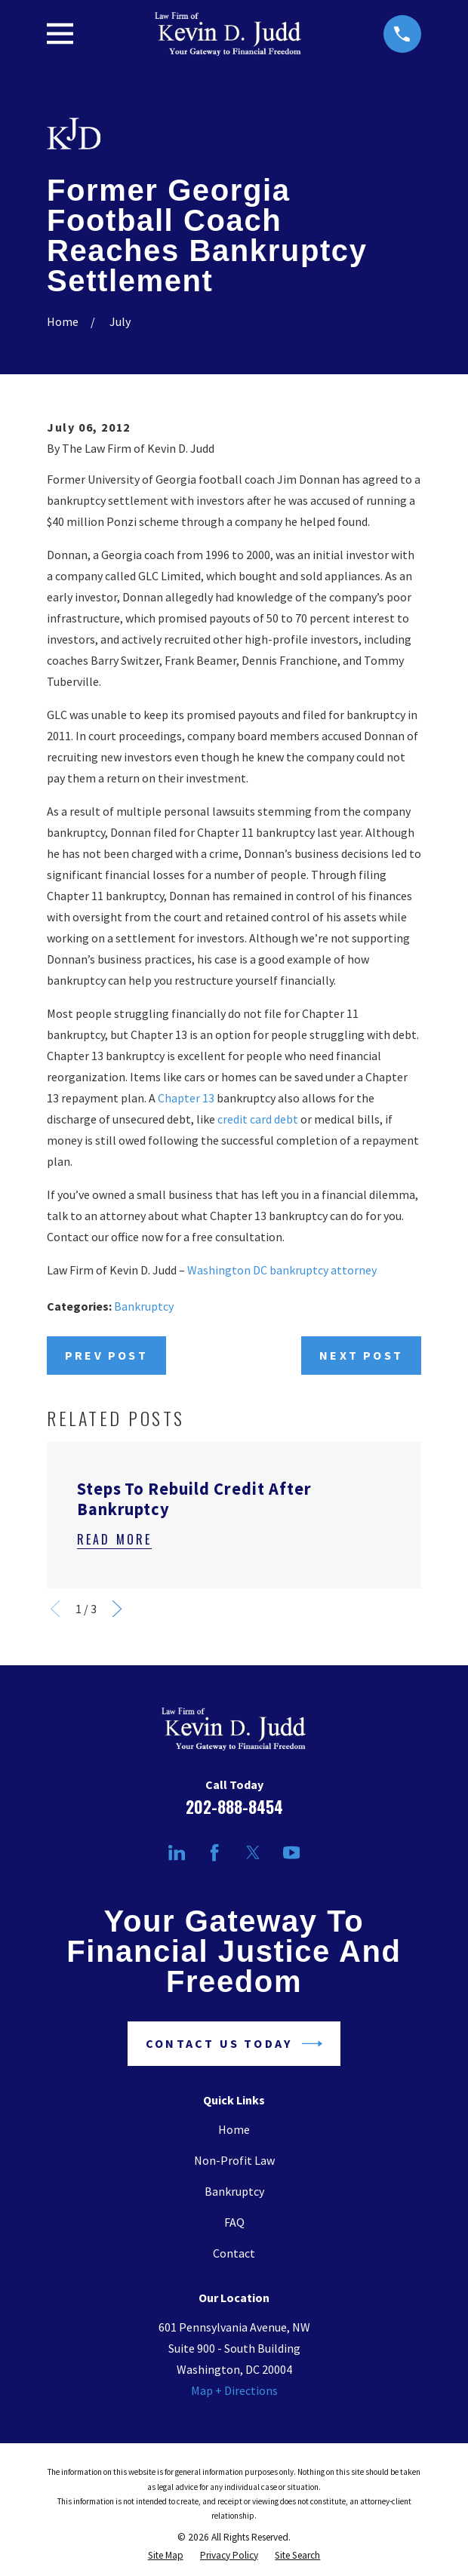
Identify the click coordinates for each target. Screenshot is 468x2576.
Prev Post (106, 1355)
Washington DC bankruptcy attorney (282, 1269)
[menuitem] (165, 2555)
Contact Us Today (234, 2043)
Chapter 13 (186, 1097)
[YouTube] (291, 1852)
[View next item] (117, 1608)
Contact (234, 2253)
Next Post (361, 1355)
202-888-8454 (234, 1806)
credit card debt (257, 1119)
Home (234, 2129)
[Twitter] (253, 1852)
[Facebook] (214, 1852)
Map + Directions (234, 2390)
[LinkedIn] (176, 1852)
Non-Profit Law (234, 2160)
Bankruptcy (144, 1306)
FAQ (234, 2222)
